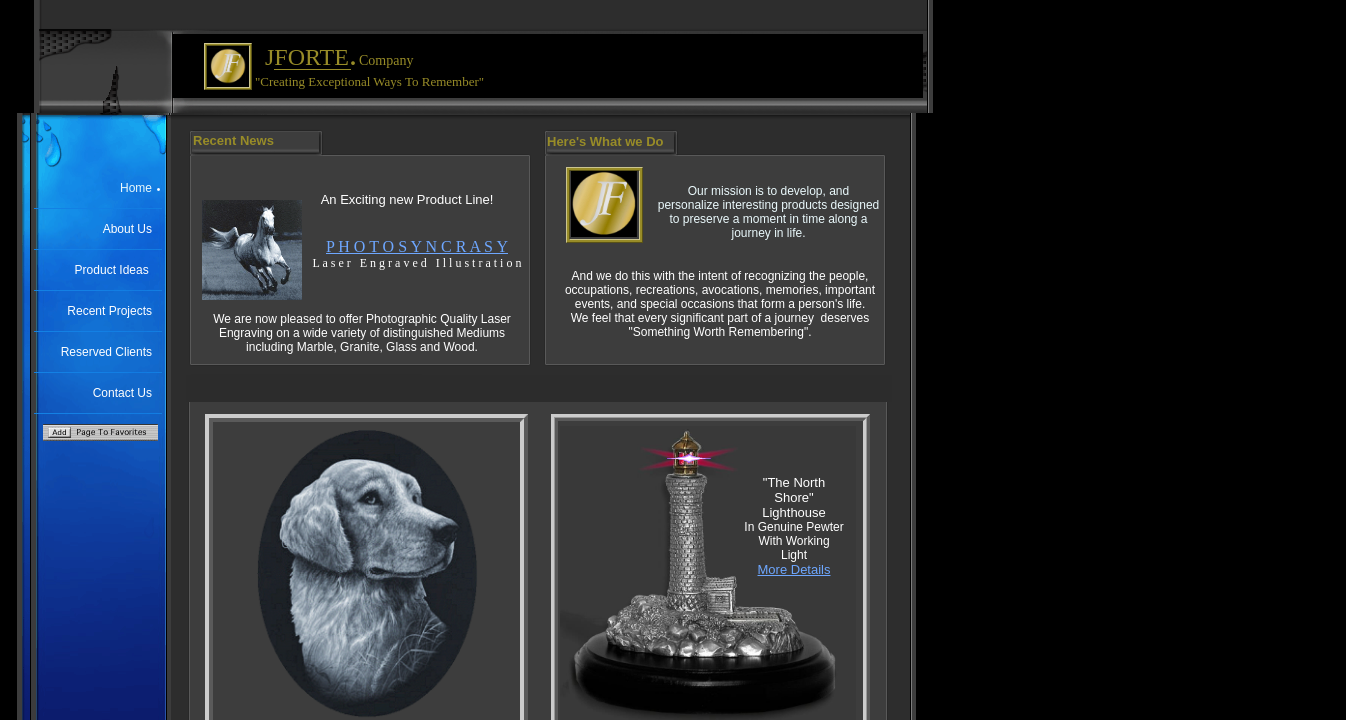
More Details (794, 569)
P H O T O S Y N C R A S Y (417, 246)
